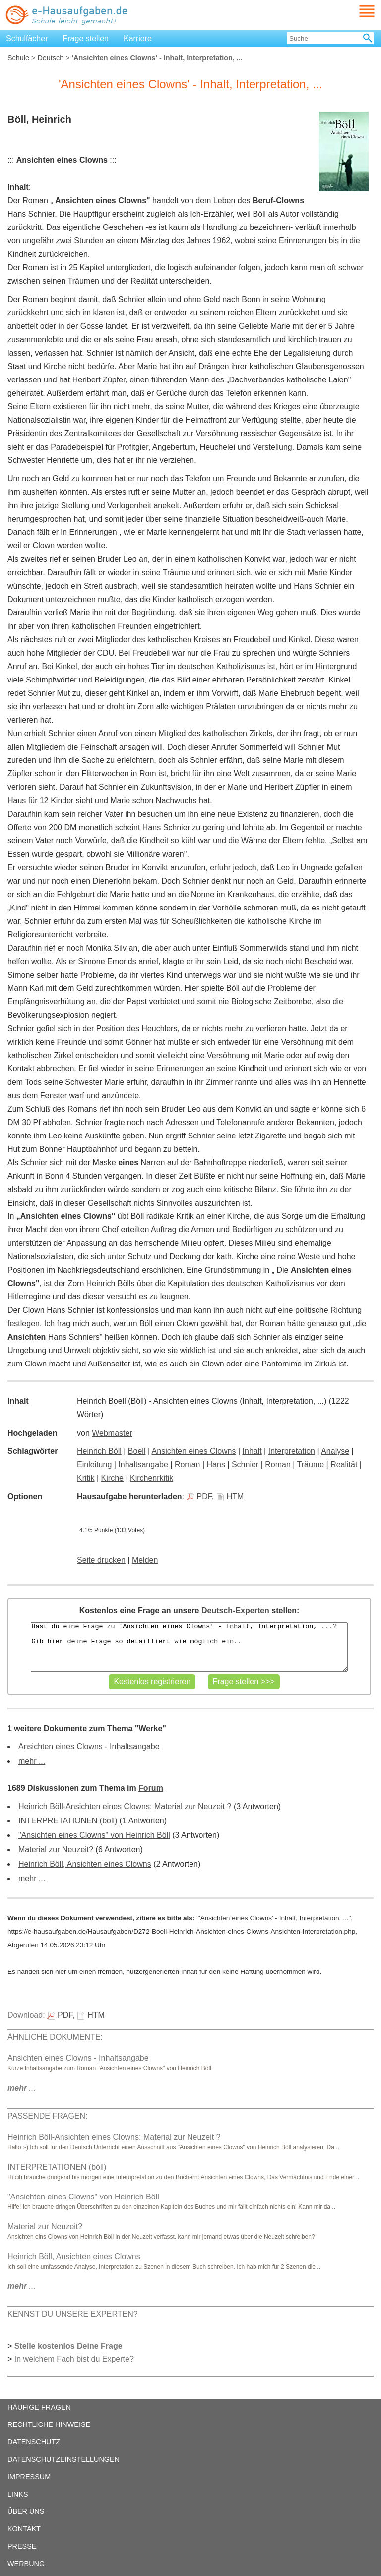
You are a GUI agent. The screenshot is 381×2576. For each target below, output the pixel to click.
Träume (310, 1464)
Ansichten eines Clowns (194, 1451)
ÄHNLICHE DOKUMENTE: (55, 2037)
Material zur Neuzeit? (55, 1849)
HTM (230, 1496)
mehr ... (31, 1761)
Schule (18, 58)
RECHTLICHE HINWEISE (48, 2424)
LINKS (17, 2494)
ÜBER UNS (25, 2511)
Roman (187, 1464)
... (21, 2088)
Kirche (112, 1478)
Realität (343, 1464)
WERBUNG (26, 2564)
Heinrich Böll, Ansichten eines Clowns (84, 1864)
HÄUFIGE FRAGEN (39, 2407)
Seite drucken (101, 1560)
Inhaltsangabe (143, 1464)
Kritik (86, 1478)
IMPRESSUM (29, 2477)
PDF (199, 1496)
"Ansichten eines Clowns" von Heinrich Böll (94, 1835)
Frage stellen (86, 38)
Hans (216, 1464)
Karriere (138, 38)
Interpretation (291, 1451)
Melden (145, 1560)
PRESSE (21, 2546)
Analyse (335, 1451)
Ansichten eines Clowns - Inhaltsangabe (89, 1747)
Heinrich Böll (99, 1451)
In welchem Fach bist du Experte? (74, 2359)
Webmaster (112, 1433)
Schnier (245, 1464)
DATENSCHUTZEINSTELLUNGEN (63, 2459)
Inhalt (252, 1451)
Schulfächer (27, 38)
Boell (137, 1451)
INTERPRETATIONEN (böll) (67, 1821)
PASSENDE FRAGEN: (47, 2116)
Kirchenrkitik (151, 1478)
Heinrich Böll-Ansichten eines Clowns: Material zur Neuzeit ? (125, 1806)
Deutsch (50, 58)
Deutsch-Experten (235, 1610)
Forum (150, 1788)
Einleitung (94, 1464)
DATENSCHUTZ (33, 2442)
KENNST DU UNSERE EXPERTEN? (72, 2314)
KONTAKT (24, 2529)
